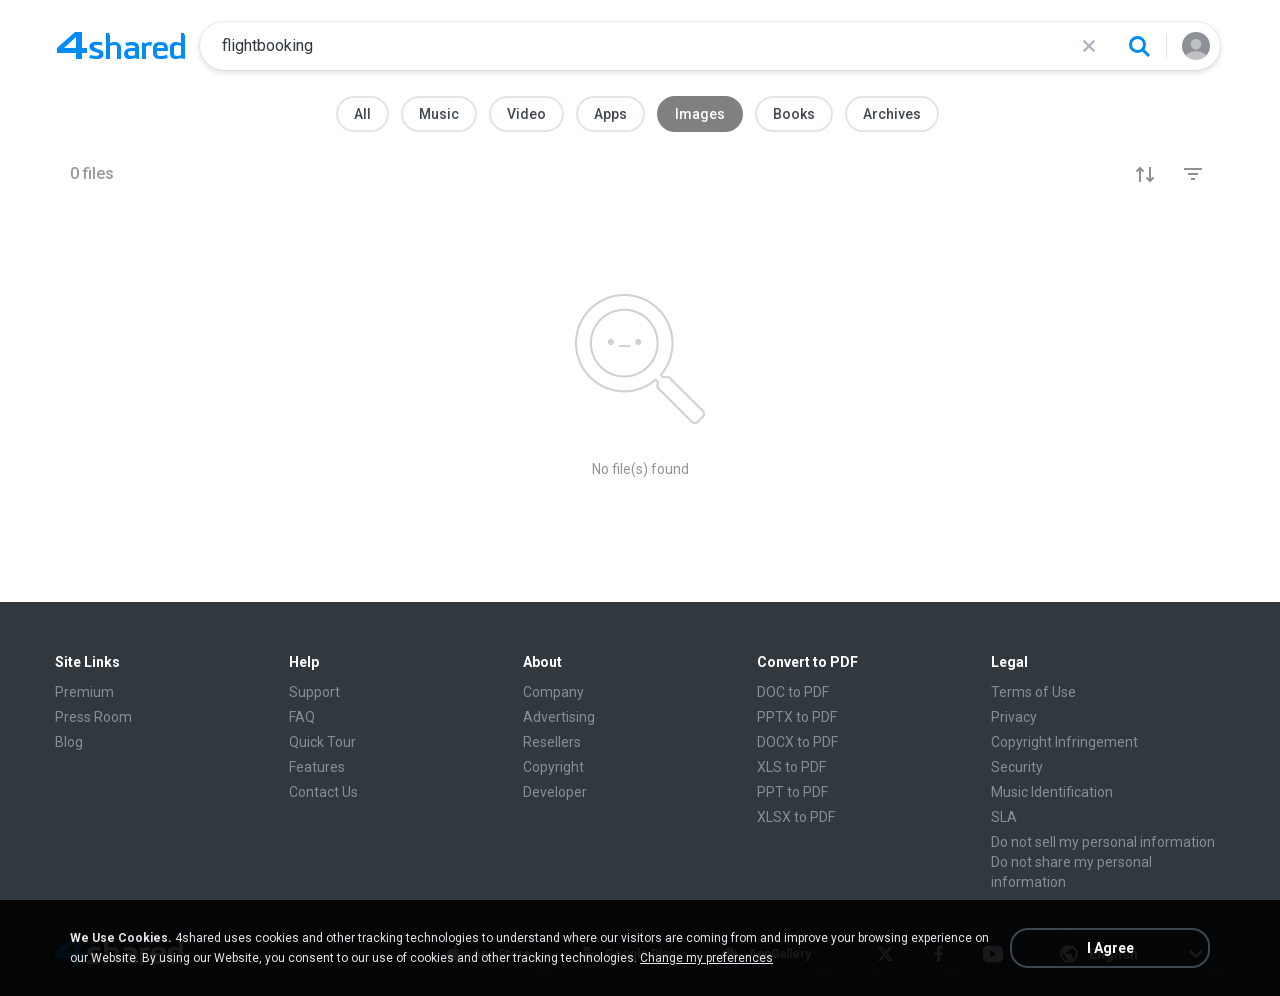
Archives (892, 114)
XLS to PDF (791, 767)
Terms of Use (1033, 692)
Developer (555, 792)
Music (439, 114)
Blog (69, 742)
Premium (84, 692)
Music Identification (1052, 792)
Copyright (553, 767)
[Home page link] (121, 46)
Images (700, 114)
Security (1017, 767)
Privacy (1014, 717)
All (362, 114)
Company (553, 692)
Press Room (93, 717)
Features (317, 767)
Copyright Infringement (1064, 742)
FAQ (302, 717)
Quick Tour (322, 742)
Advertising (559, 717)
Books (794, 114)
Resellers (552, 742)
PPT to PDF (792, 792)
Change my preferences (706, 958)
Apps (610, 114)
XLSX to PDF (796, 817)
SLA (1004, 817)
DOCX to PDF (797, 742)
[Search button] (1139, 46)
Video (526, 114)
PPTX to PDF (797, 717)
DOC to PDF (793, 692)
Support (314, 692)
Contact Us (323, 792)
